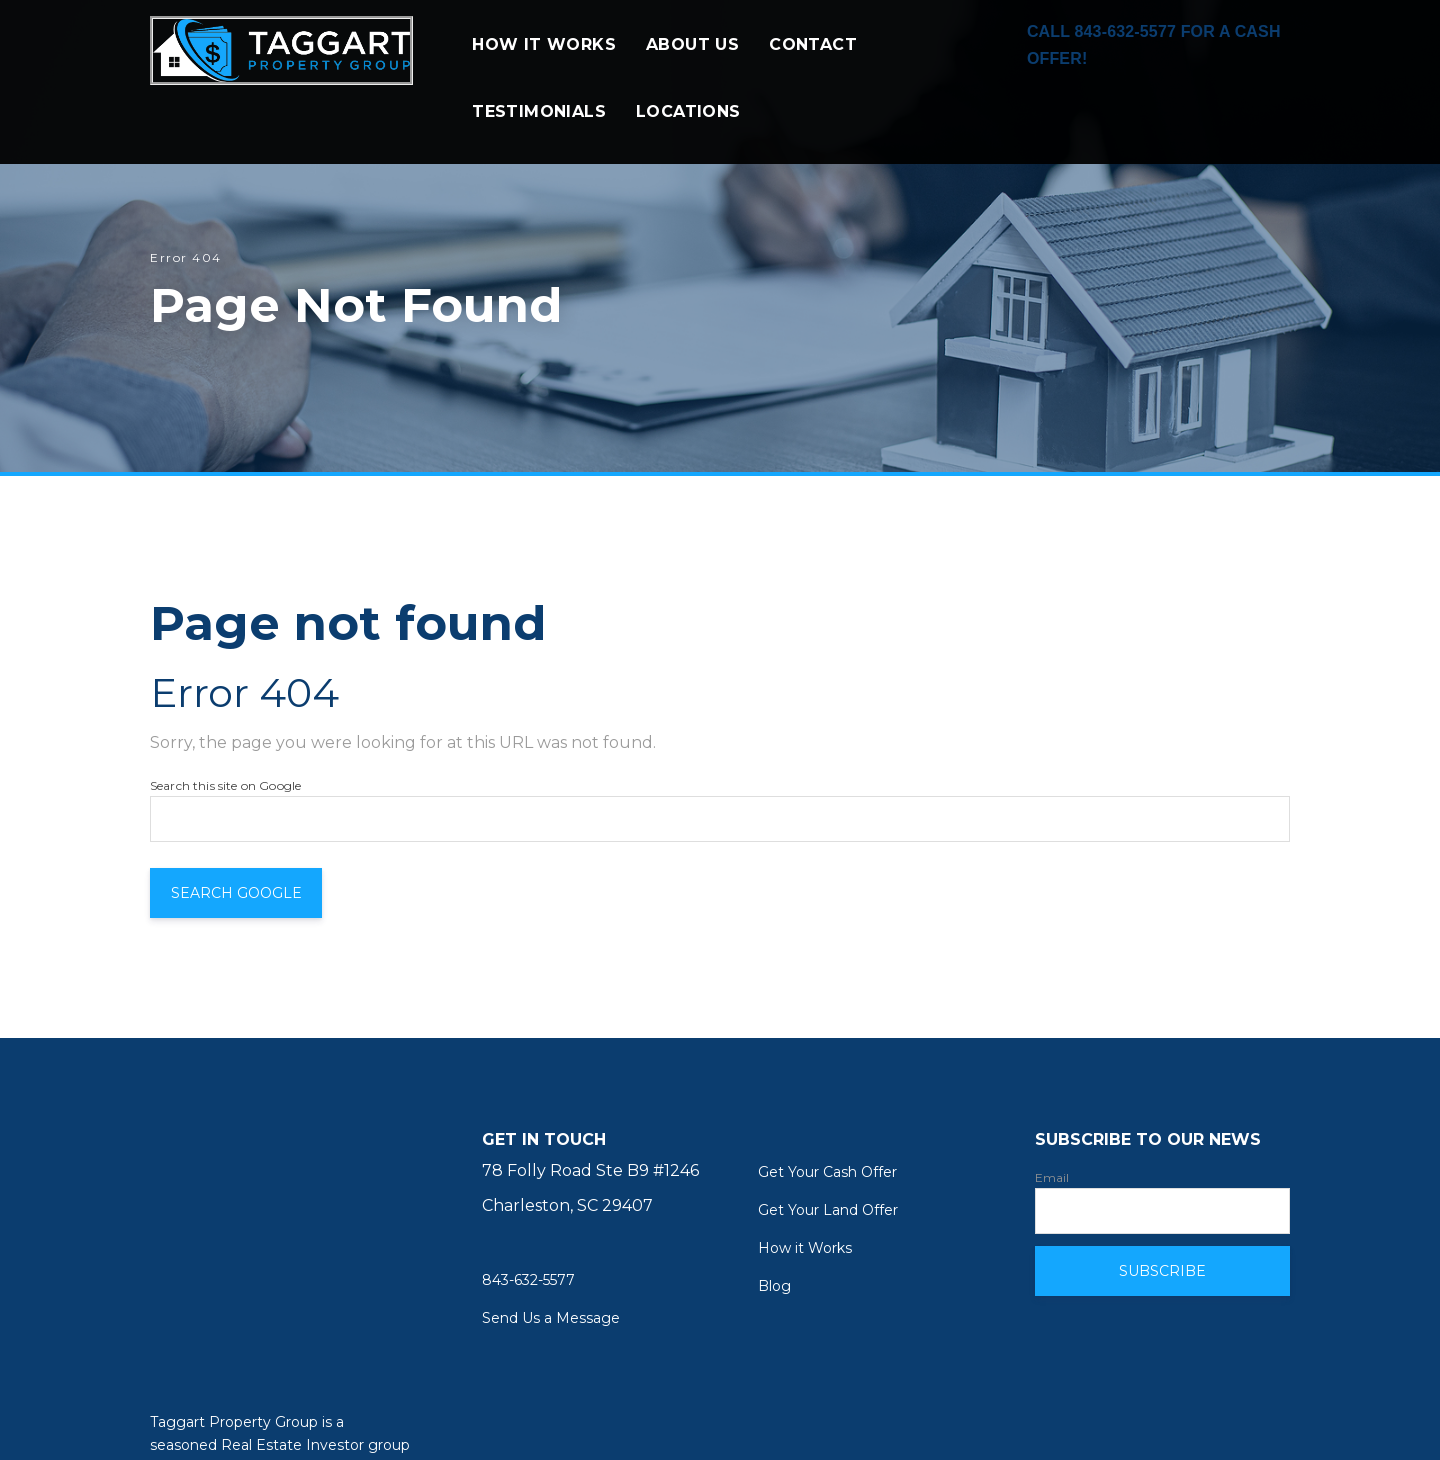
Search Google (249, 893)
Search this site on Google (225, 786)
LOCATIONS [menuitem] (688, 125)
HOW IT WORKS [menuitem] (544, 58)
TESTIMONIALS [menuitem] (539, 125)
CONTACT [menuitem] (813, 58)
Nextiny (458, 1423)
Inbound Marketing (338, 1423)
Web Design (193, 1423)
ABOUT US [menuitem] (692, 58)
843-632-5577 (528, 1280)
